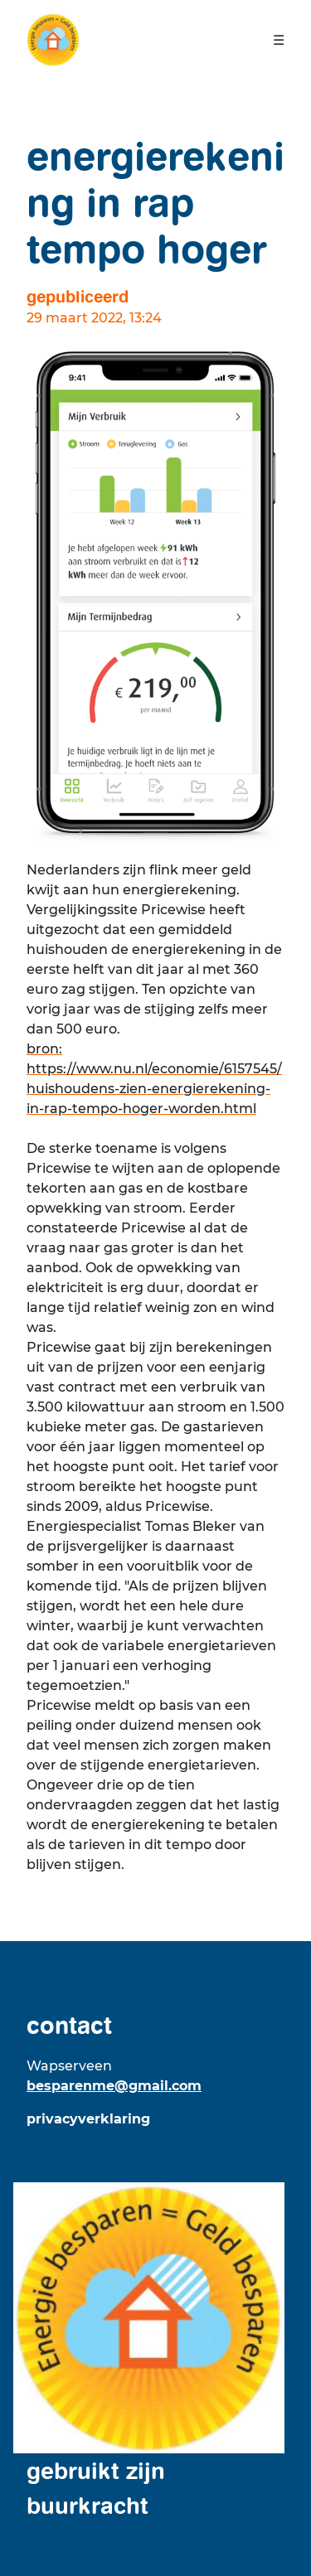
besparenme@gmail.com (114, 2086)
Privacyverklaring (88, 2119)
